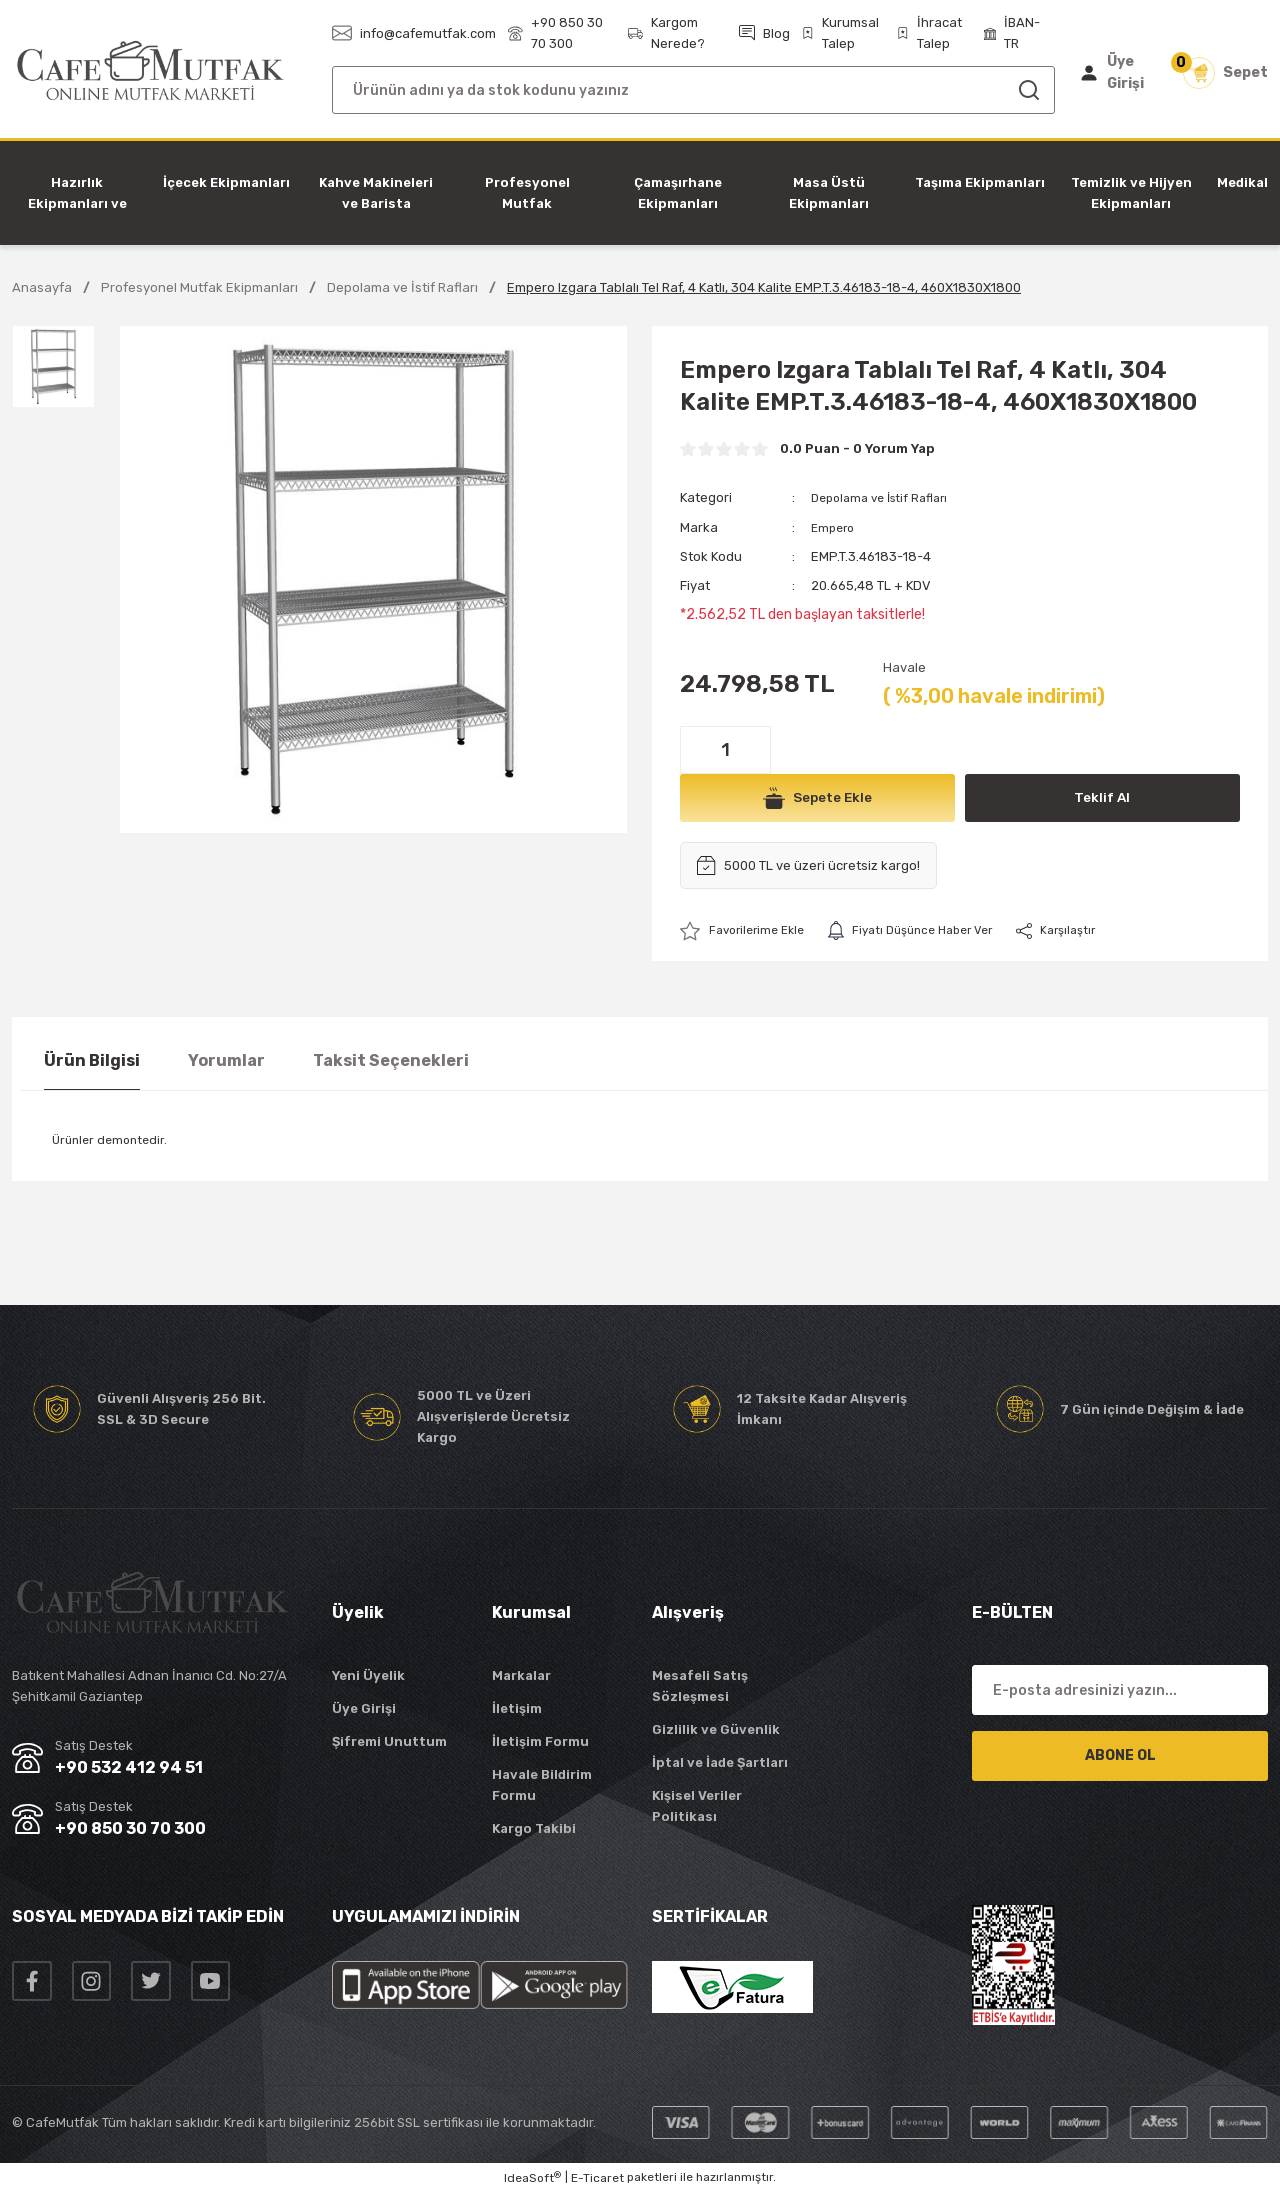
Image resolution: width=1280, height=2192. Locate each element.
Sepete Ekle (817, 797)
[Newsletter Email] (1120, 1690)
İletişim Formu (540, 1741)
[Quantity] (725, 749)
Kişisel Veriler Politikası (697, 1806)
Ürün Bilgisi (92, 1060)
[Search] (693, 90)
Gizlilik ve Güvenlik (716, 1729)
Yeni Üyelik (368, 1675)
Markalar (521, 1675)
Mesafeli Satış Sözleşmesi (700, 1686)
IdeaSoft (532, 2178)
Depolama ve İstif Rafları (886, 497)
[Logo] (150, 71)
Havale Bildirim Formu (542, 1785)
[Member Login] (1117, 73)
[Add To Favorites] (747, 930)
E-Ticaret (597, 2178)
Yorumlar (226, 1060)
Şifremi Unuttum (389, 1741)
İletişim (517, 1708)
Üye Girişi (364, 1708)
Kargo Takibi (534, 1828)
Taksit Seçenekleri (391, 1060)
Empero (835, 526)
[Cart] (1225, 73)
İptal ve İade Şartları (720, 1762)
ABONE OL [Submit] (1120, 1755)
